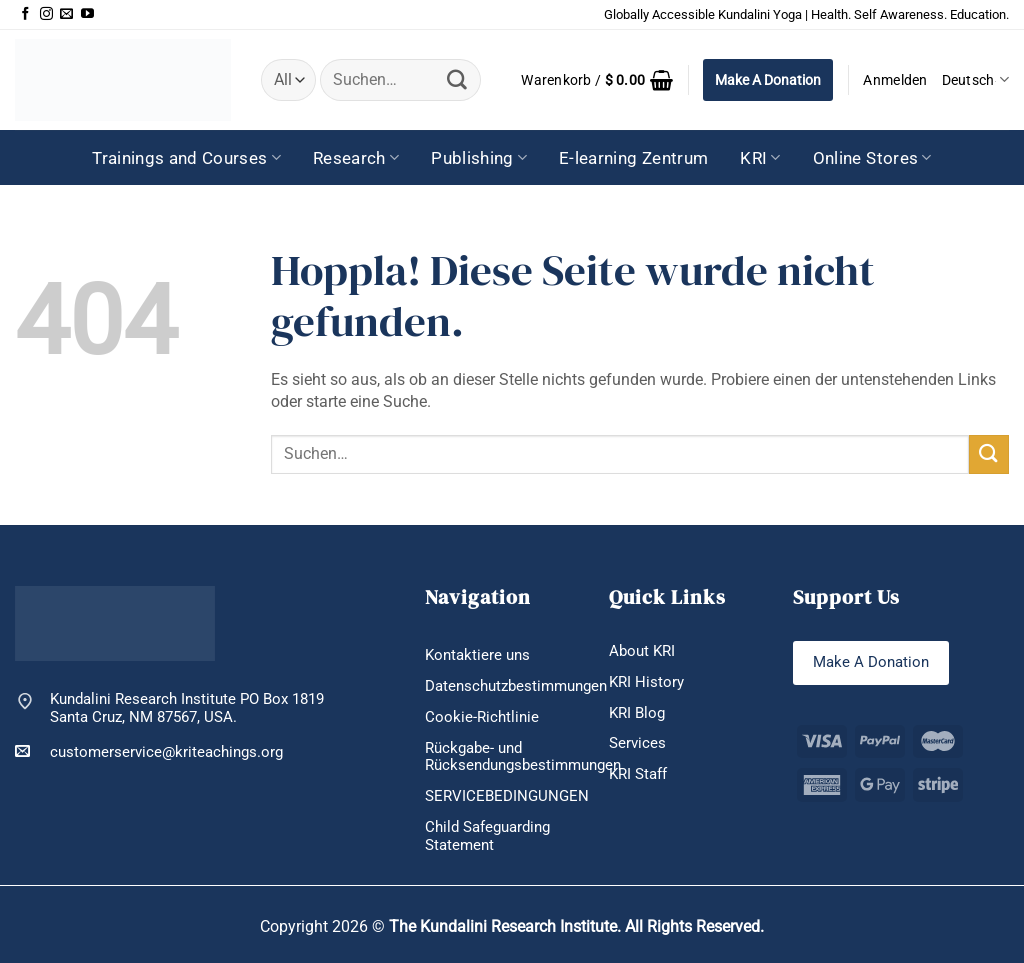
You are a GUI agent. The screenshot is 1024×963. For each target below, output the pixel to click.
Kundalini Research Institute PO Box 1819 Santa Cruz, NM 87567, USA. (187, 708)
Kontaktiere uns (477, 655)
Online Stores (872, 158)
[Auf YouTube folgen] (87, 14)
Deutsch (975, 79)
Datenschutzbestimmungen (516, 686)
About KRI (642, 651)
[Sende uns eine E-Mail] (66, 14)
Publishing (479, 158)
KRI (760, 158)
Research (356, 158)
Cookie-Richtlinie (482, 717)
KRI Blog (637, 713)
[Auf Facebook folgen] (25, 14)
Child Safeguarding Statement (487, 836)
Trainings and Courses (186, 158)
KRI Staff (638, 774)
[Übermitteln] (457, 80)
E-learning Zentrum (633, 158)
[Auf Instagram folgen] (46, 14)
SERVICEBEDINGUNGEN (507, 796)
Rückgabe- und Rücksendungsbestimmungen (523, 757)
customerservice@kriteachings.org (149, 751)
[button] (597, 80)
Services (637, 743)
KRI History (646, 682)
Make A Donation (768, 80)
